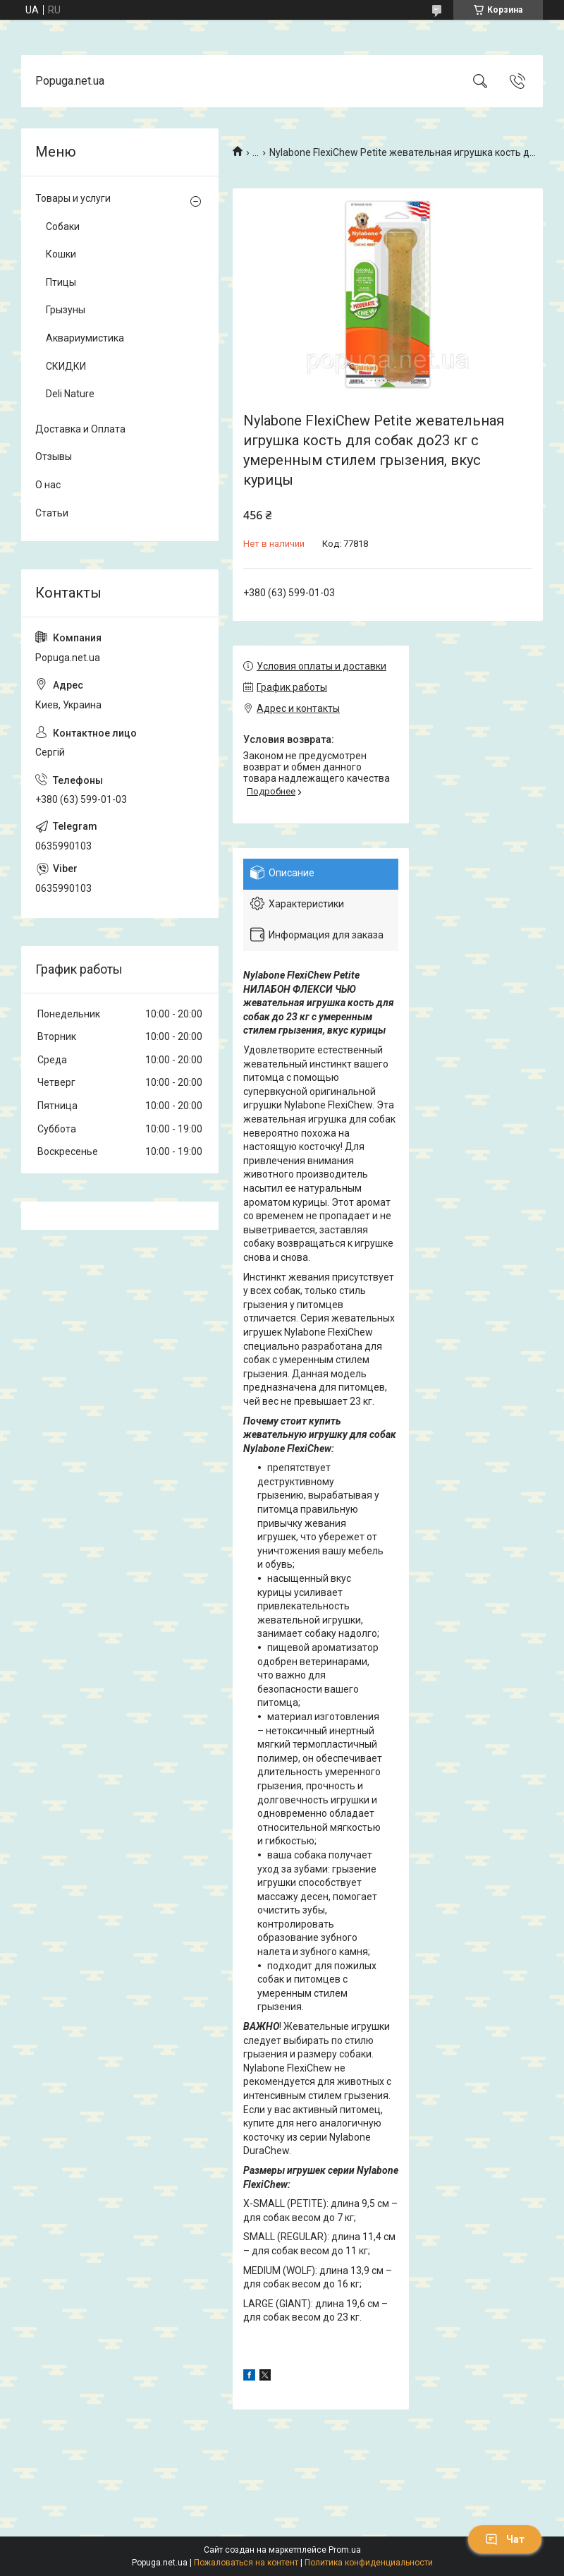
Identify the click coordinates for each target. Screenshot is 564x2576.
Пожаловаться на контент (246, 2563)
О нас (48, 484)
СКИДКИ (66, 366)
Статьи (51, 513)
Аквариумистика (85, 338)
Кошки (61, 254)
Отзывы (53, 456)
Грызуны (65, 309)
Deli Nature (70, 393)
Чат (505, 2539)
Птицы (61, 282)
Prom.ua (345, 2550)
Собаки (63, 226)
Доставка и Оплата (80, 429)
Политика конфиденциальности (369, 2563)
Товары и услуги (73, 198)
